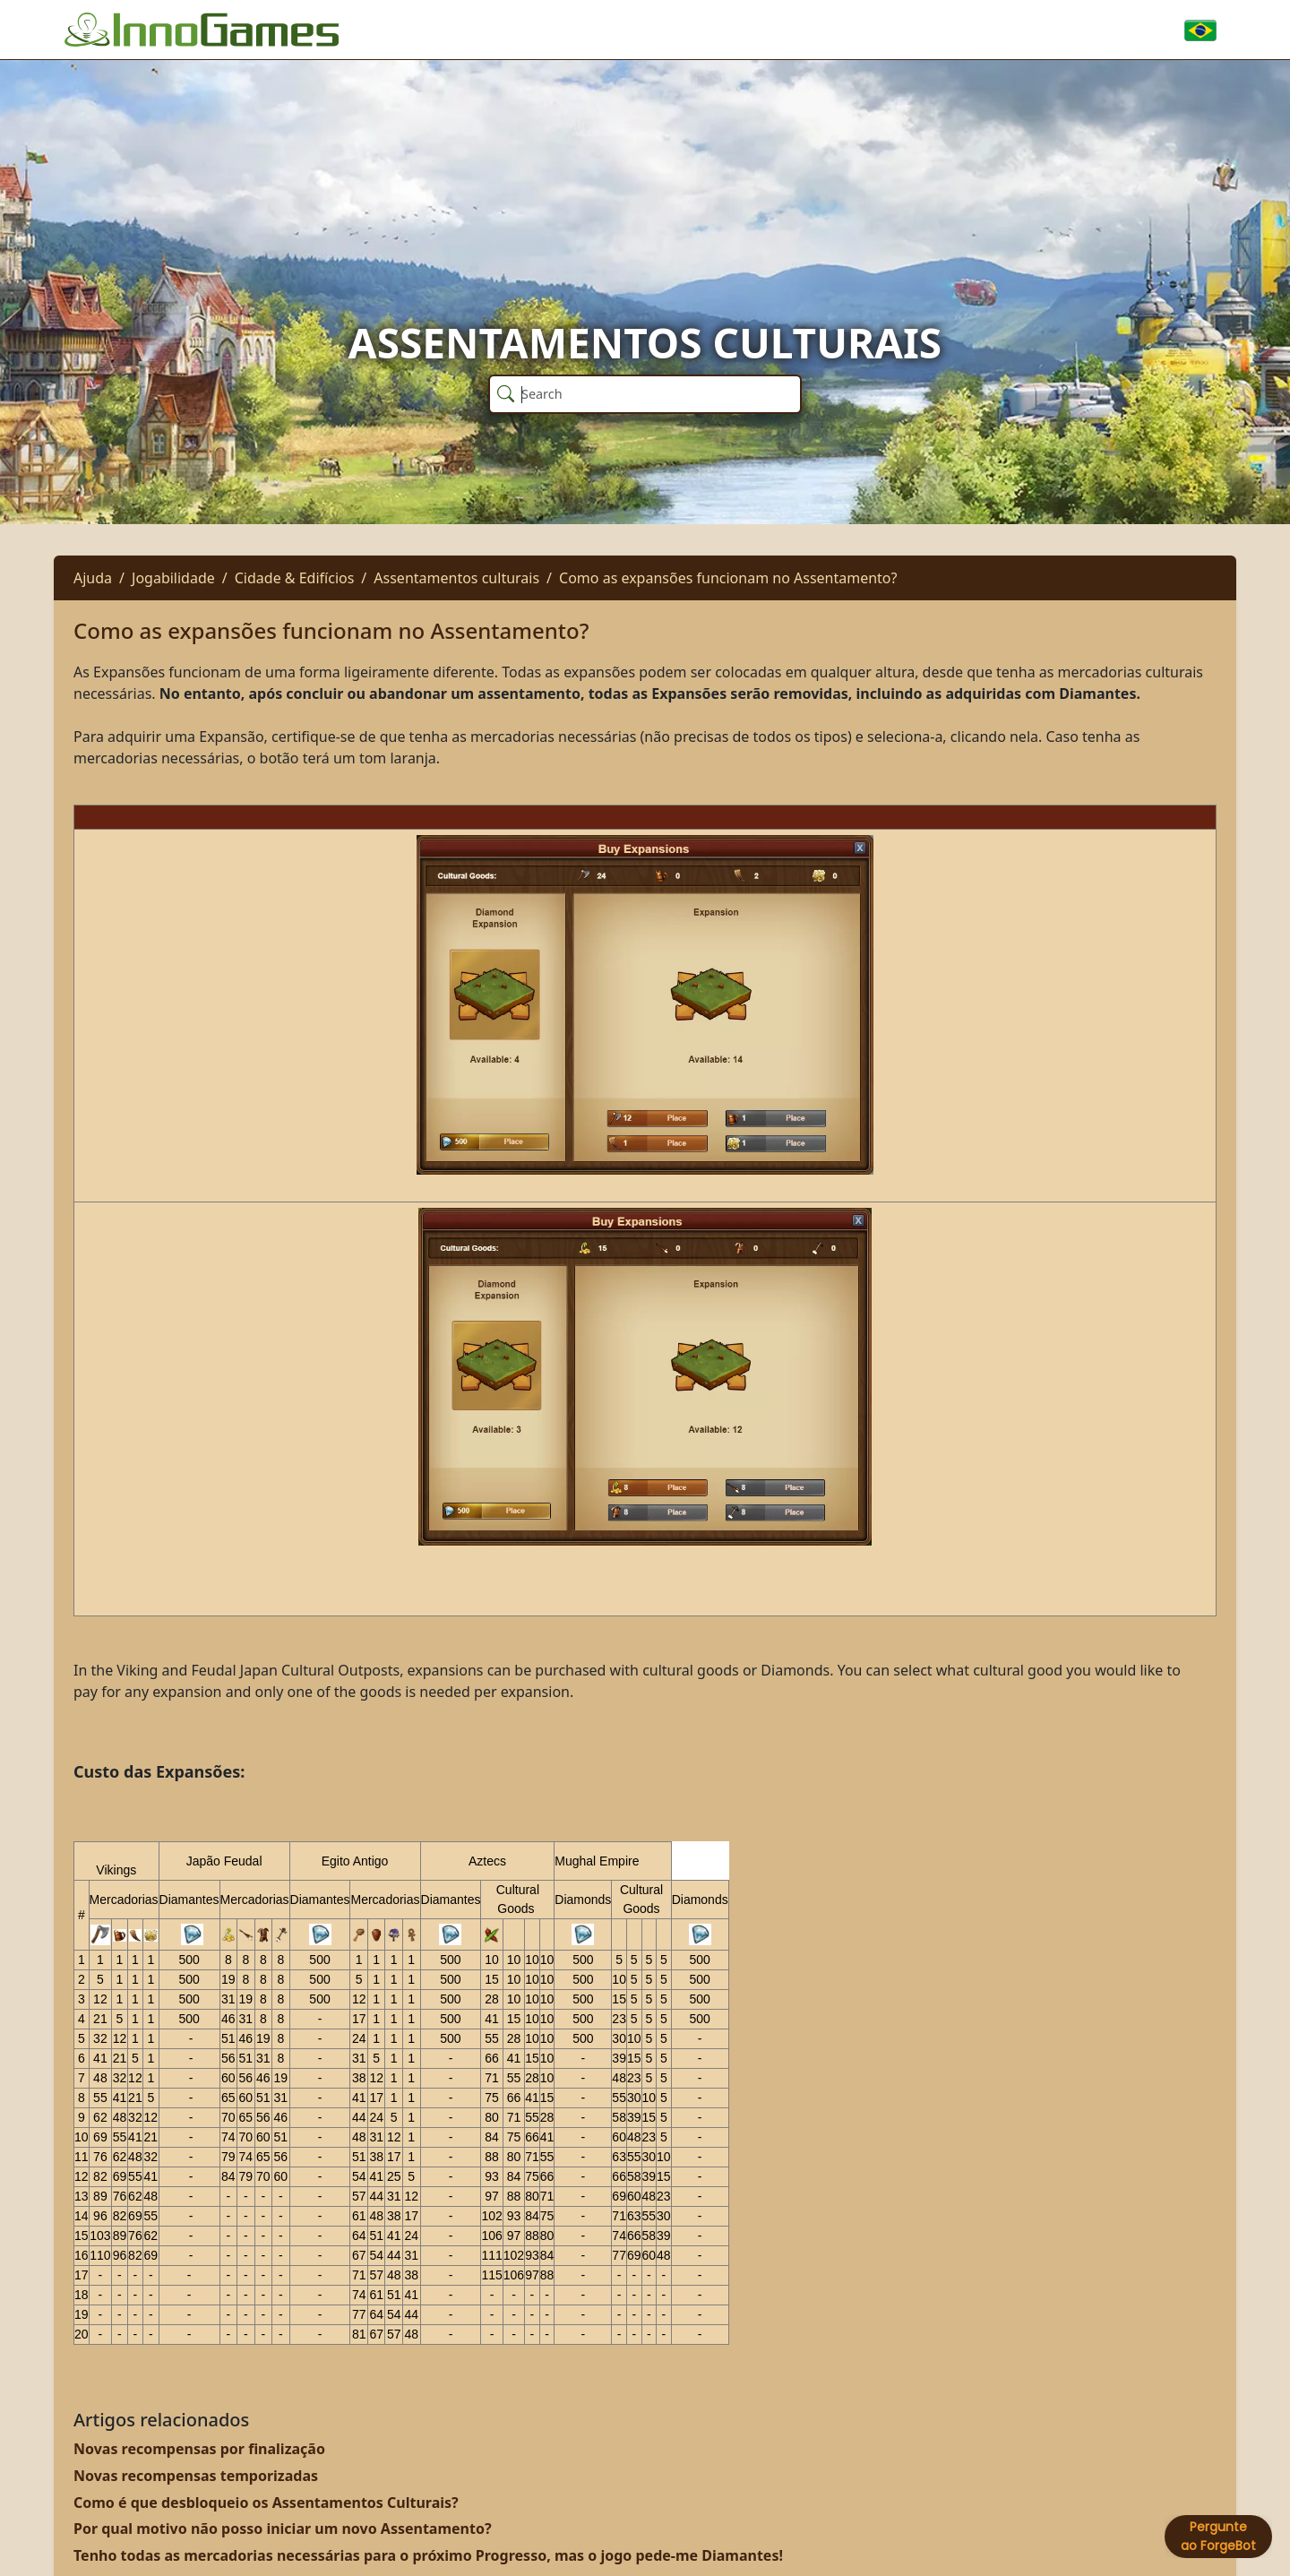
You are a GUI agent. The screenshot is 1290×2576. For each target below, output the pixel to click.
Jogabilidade (173, 578)
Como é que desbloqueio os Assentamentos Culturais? (266, 2502)
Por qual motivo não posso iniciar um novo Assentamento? (282, 2528)
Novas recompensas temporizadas (195, 2476)
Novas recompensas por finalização (199, 2449)
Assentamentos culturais (456, 578)
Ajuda (92, 578)
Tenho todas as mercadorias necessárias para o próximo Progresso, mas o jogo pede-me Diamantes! (428, 2555)
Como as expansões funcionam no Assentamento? (728, 578)
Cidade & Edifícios (295, 578)
